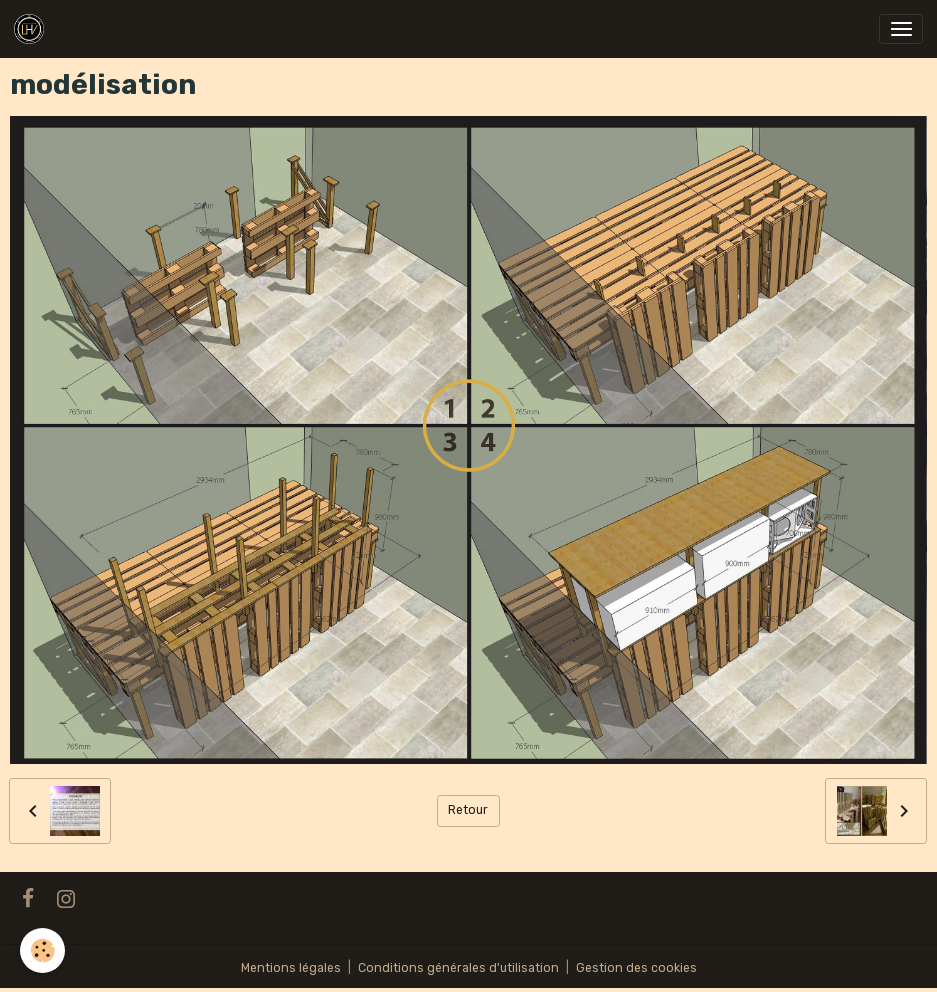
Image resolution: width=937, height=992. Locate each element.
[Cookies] (42, 950)
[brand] (32, 29)
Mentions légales (291, 968)
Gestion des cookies (636, 968)
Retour (468, 810)
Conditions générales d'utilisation (458, 968)
